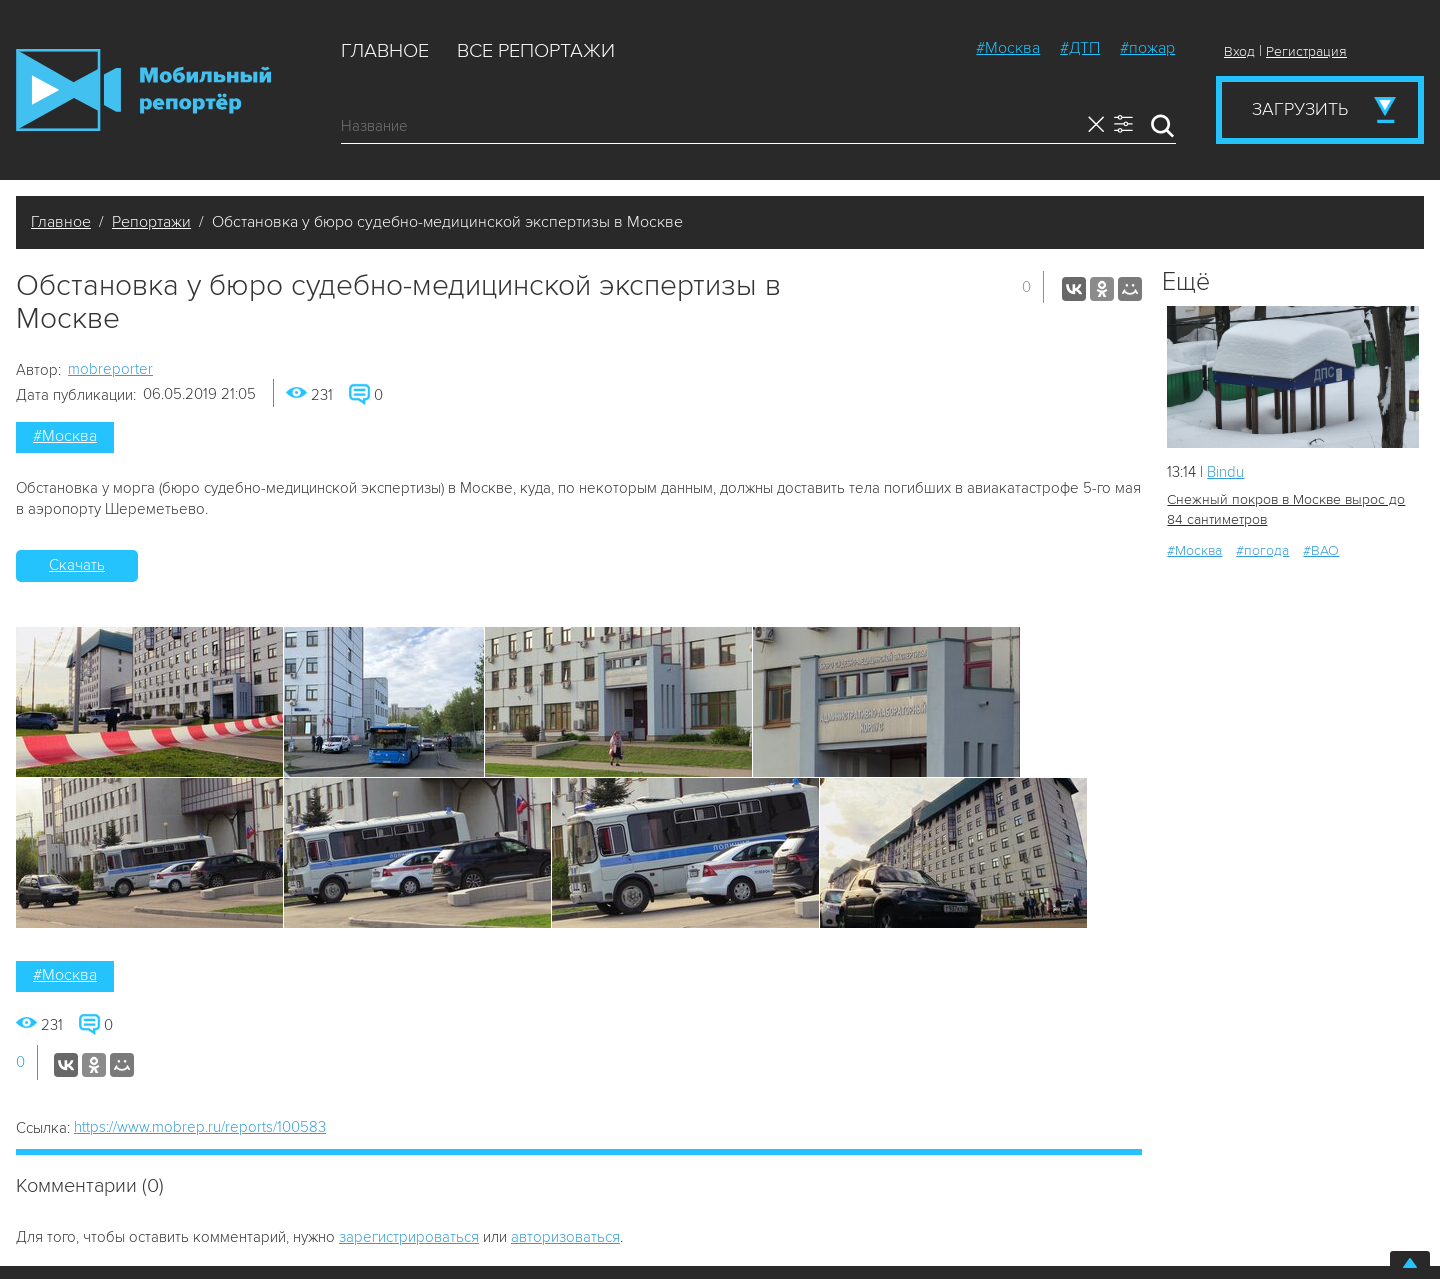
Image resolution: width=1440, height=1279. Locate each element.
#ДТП (1080, 48)
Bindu (1225, 472)
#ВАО (1321, 550)
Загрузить (1300, 109)
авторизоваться (565, 1237)
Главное (385, 51)
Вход (1239, 51)
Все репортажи (536, 51)
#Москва (1008, 48)
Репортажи (151, 222)
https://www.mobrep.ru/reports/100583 (200, 1127)
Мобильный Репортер (143, 90)
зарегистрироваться (409, 1237)
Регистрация (1306, 51)
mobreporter (110, 369)
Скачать (77, 565)
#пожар (1147, 48)
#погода (1262, 550)
